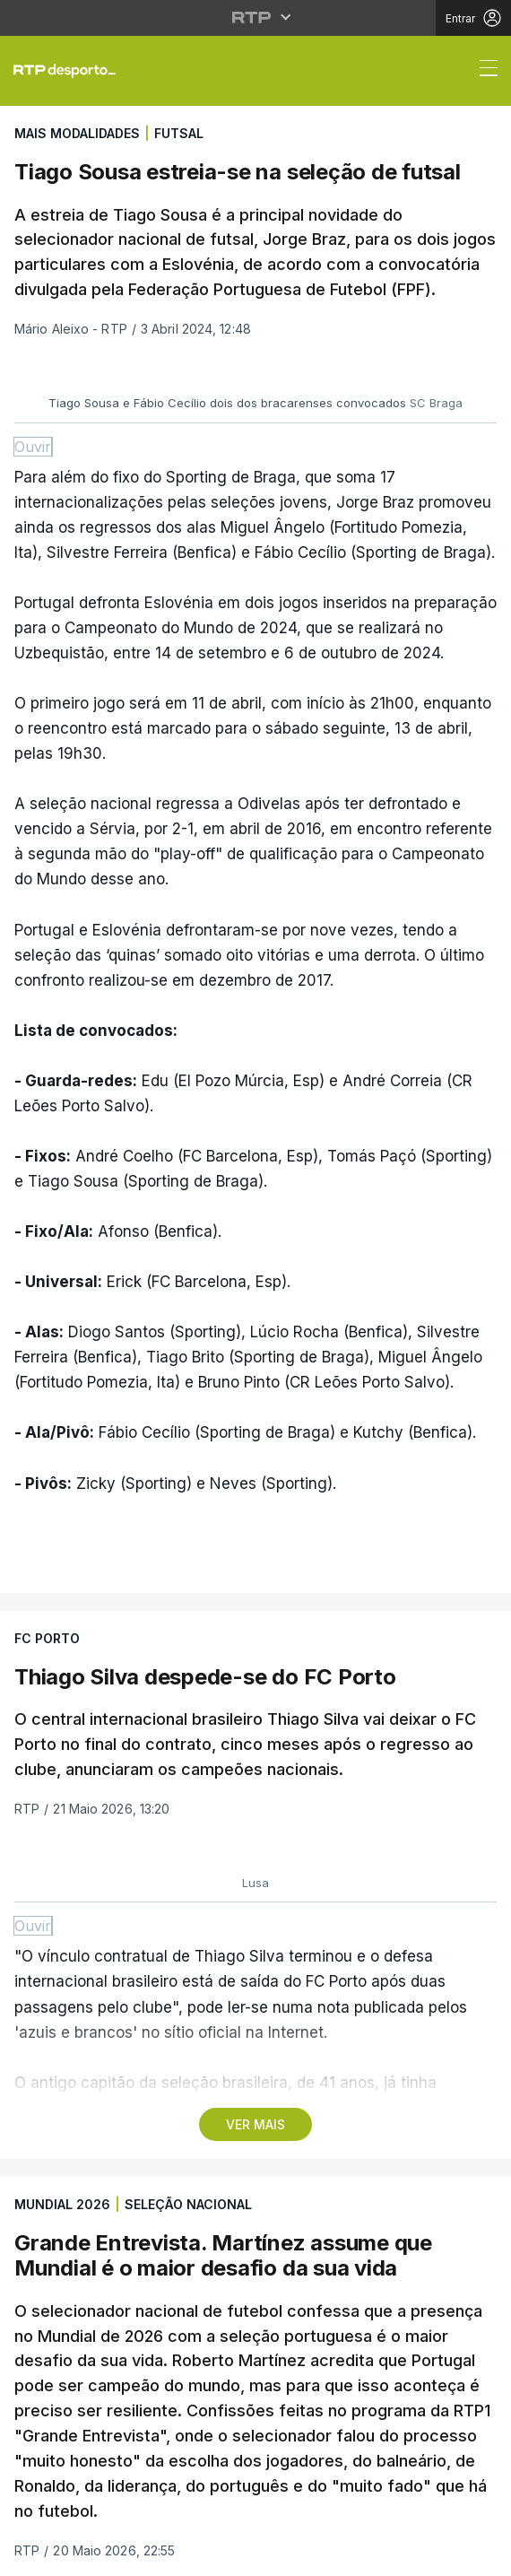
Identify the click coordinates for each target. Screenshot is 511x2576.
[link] (71, 71)
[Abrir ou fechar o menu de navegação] (483, 71)
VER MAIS (255, 2124)
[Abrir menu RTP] (255, 17)
